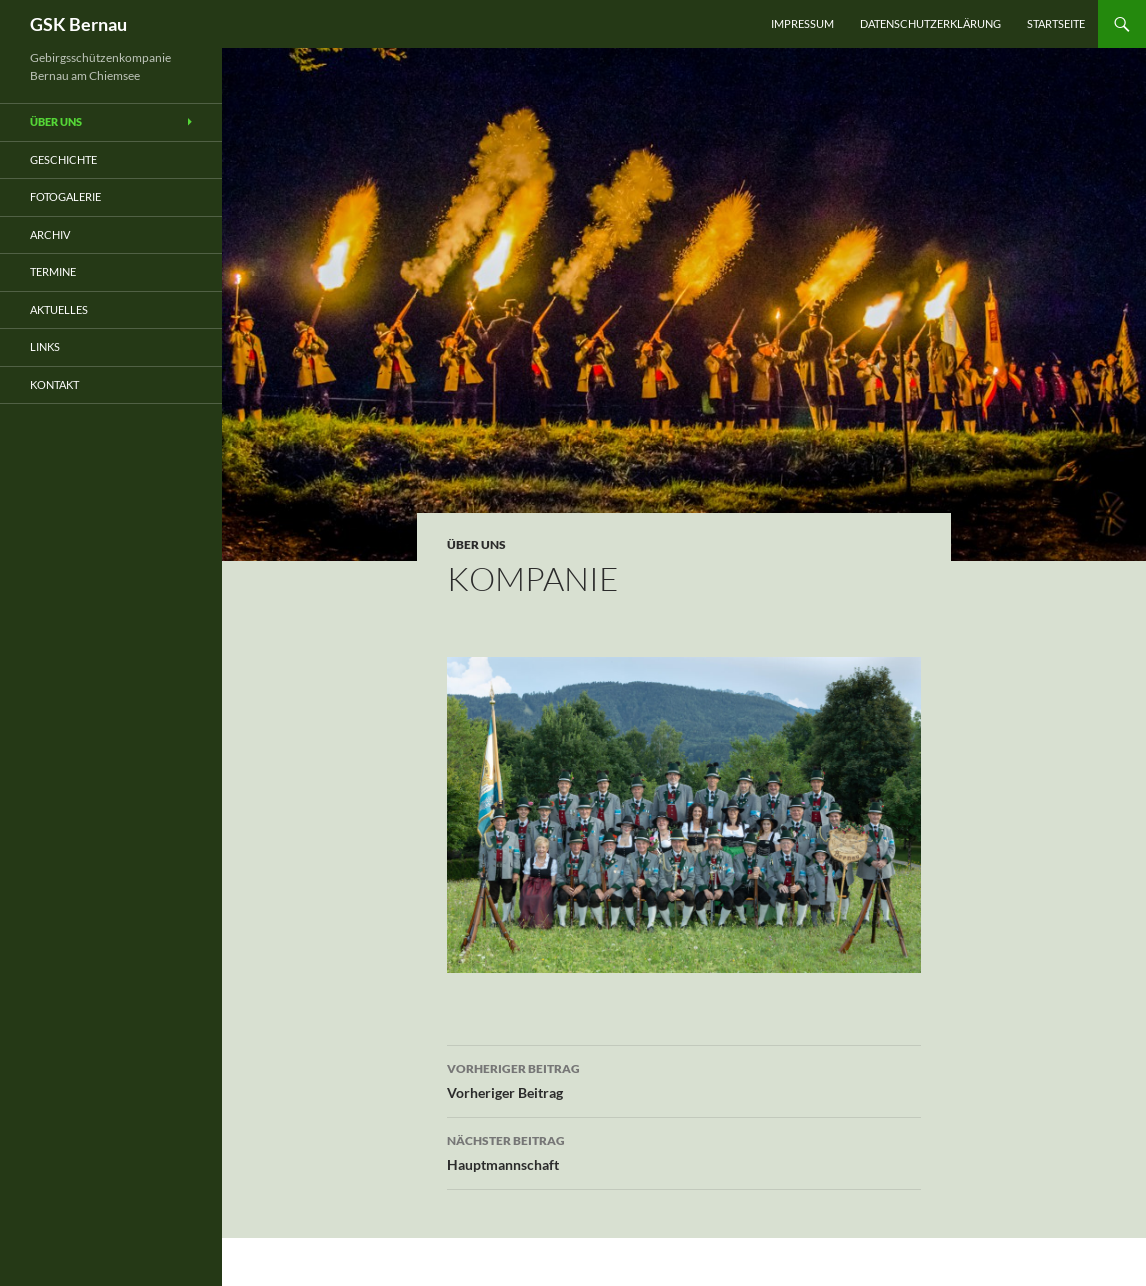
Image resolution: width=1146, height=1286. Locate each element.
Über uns (56, 121)
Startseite (1056, 23)
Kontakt (54, 384)
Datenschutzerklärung (930, 23)
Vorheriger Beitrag (684, 1079)
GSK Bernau (78, 24)
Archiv (50, 234)
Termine (53, 271)
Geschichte (63, 159)
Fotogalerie (65, 196)
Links (45, 346)
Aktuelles (59, 309)
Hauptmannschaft (684, 1151)
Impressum (802, 23)
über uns (476, 544)
